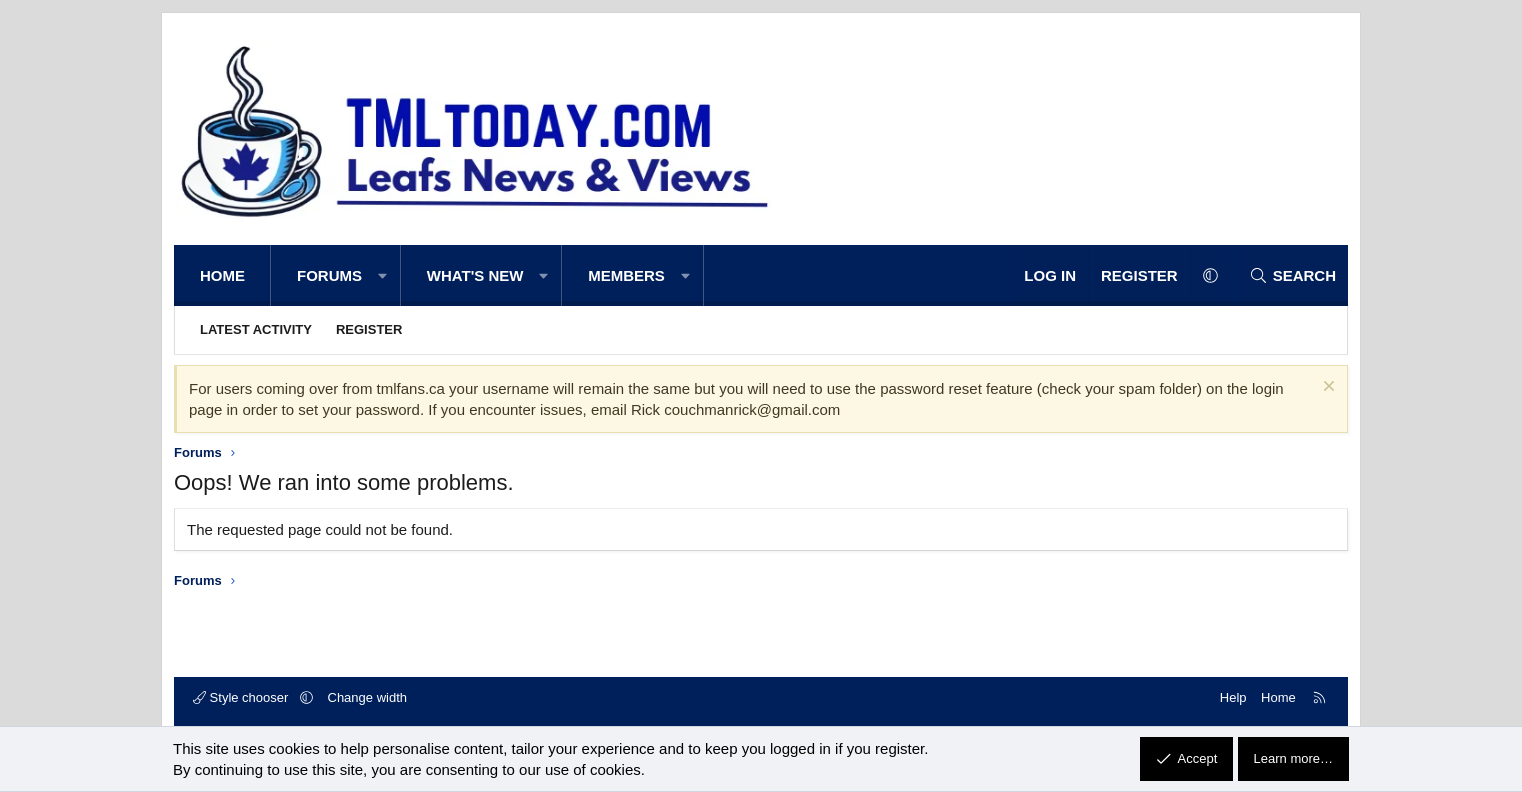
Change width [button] (368, 697)
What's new (475, 275)
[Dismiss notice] (1326, 388)
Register (369, 329)
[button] (382, 275)
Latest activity (256, 329)
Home (222, 275)
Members (626, 275)
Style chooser (242, 697)
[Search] (1292, 275)
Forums (329, 275)
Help (1233, 697)
